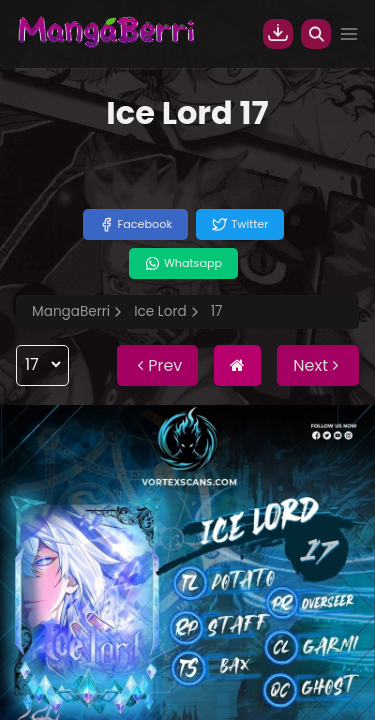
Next (318, 365)
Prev (157, 365)
